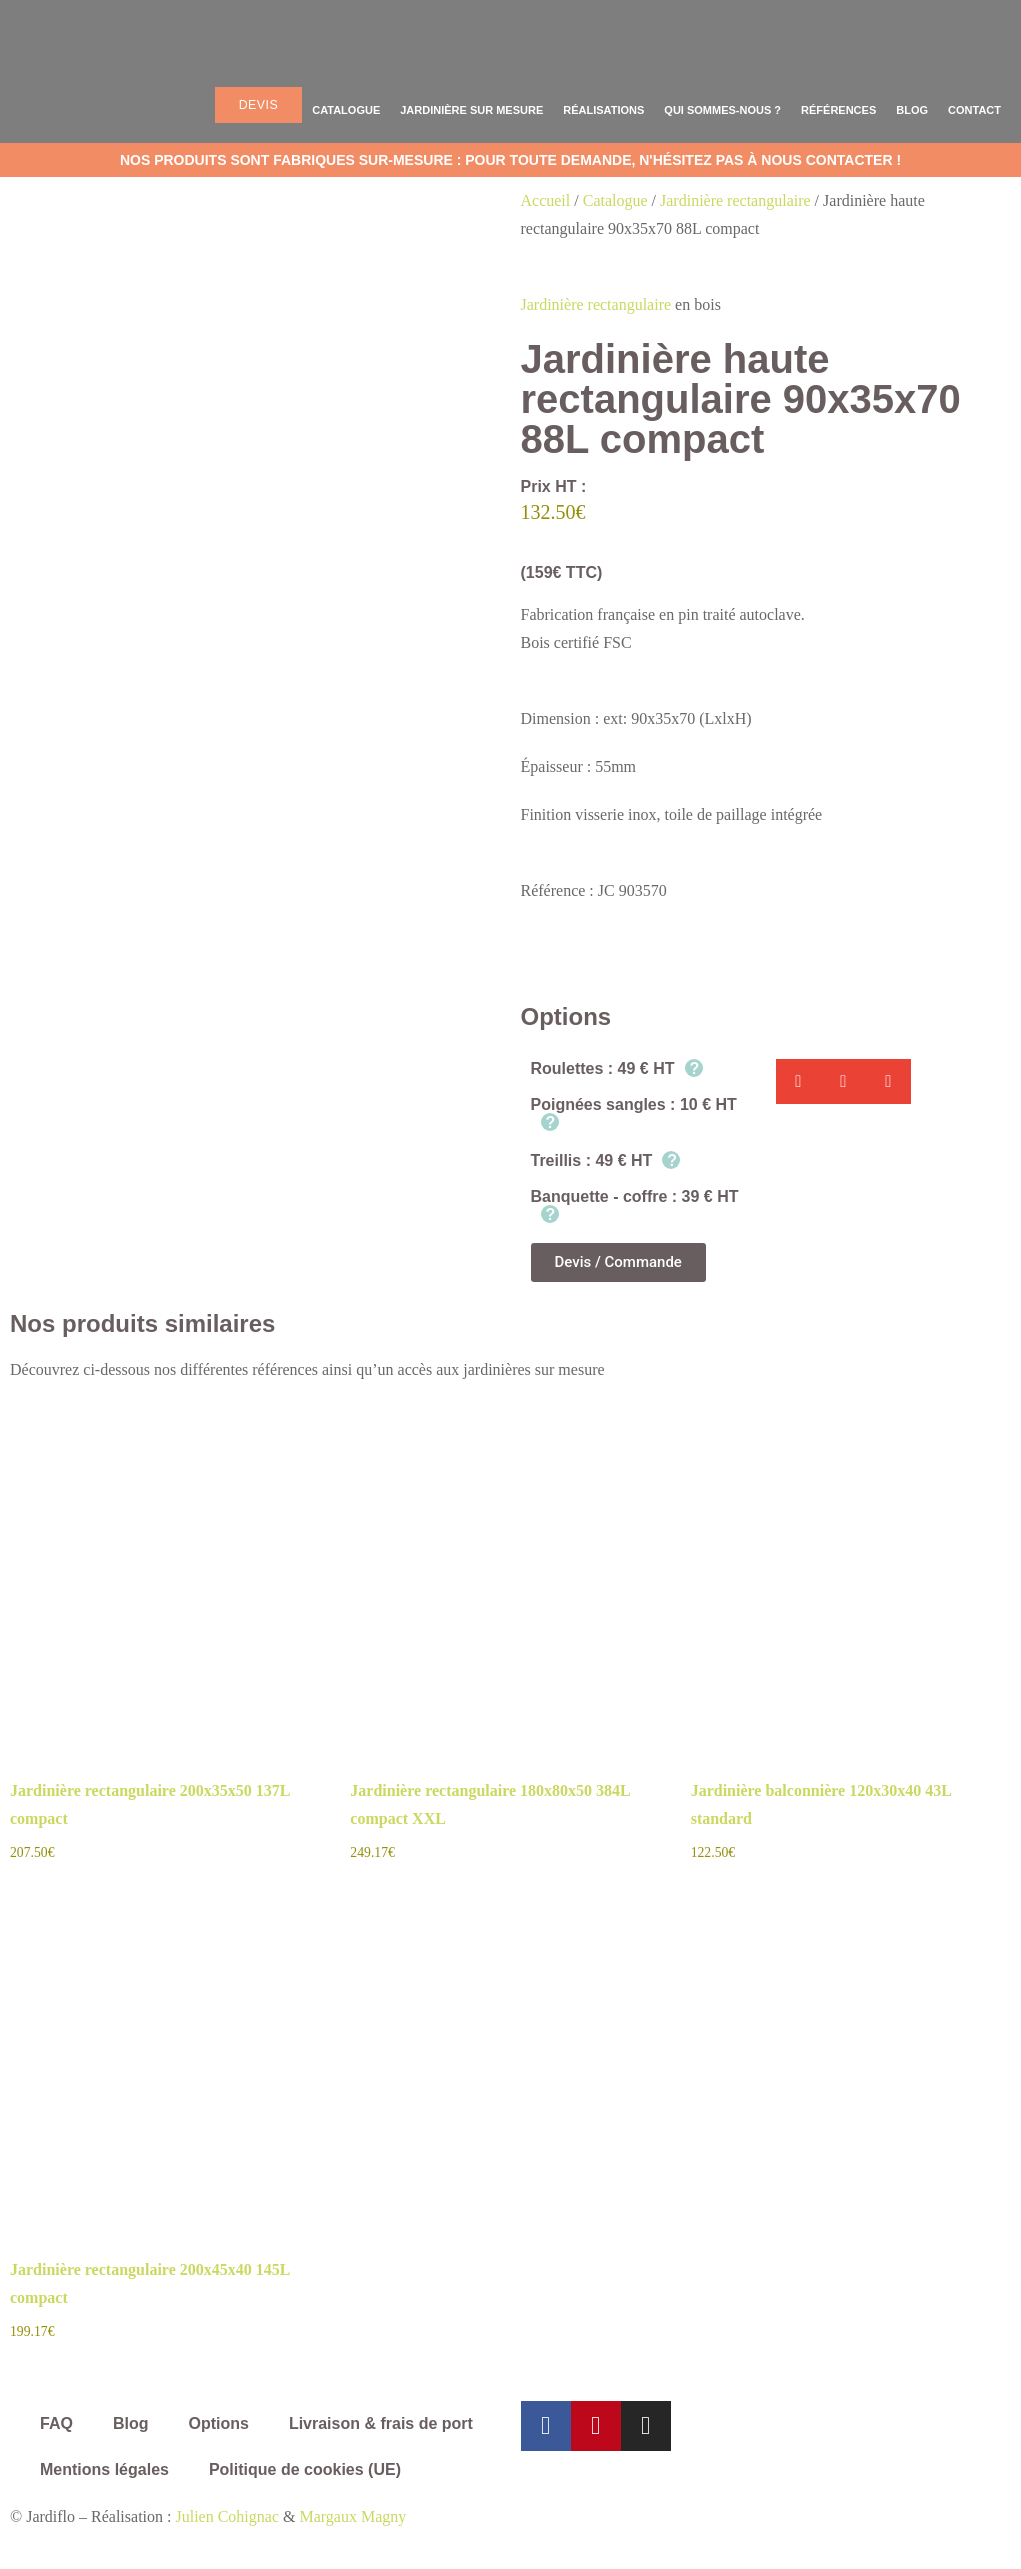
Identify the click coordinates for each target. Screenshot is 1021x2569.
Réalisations (603, 110)
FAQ (56, 2423)
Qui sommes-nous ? (722, 110)
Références (838, 110)
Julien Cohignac (227, 2516)
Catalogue (346, 110)
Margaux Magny (352, 2516)
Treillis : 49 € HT (606, 1160)
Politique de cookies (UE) (305, 2469)
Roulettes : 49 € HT (617, 1068)
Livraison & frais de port (381, 2423)
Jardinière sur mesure (471, 110)
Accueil (546, 200)
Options (218, 2423)
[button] (798, 1081)
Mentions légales (104, 2469)
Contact (974, 110)
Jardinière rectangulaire (735, 200)
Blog (912, 110)
